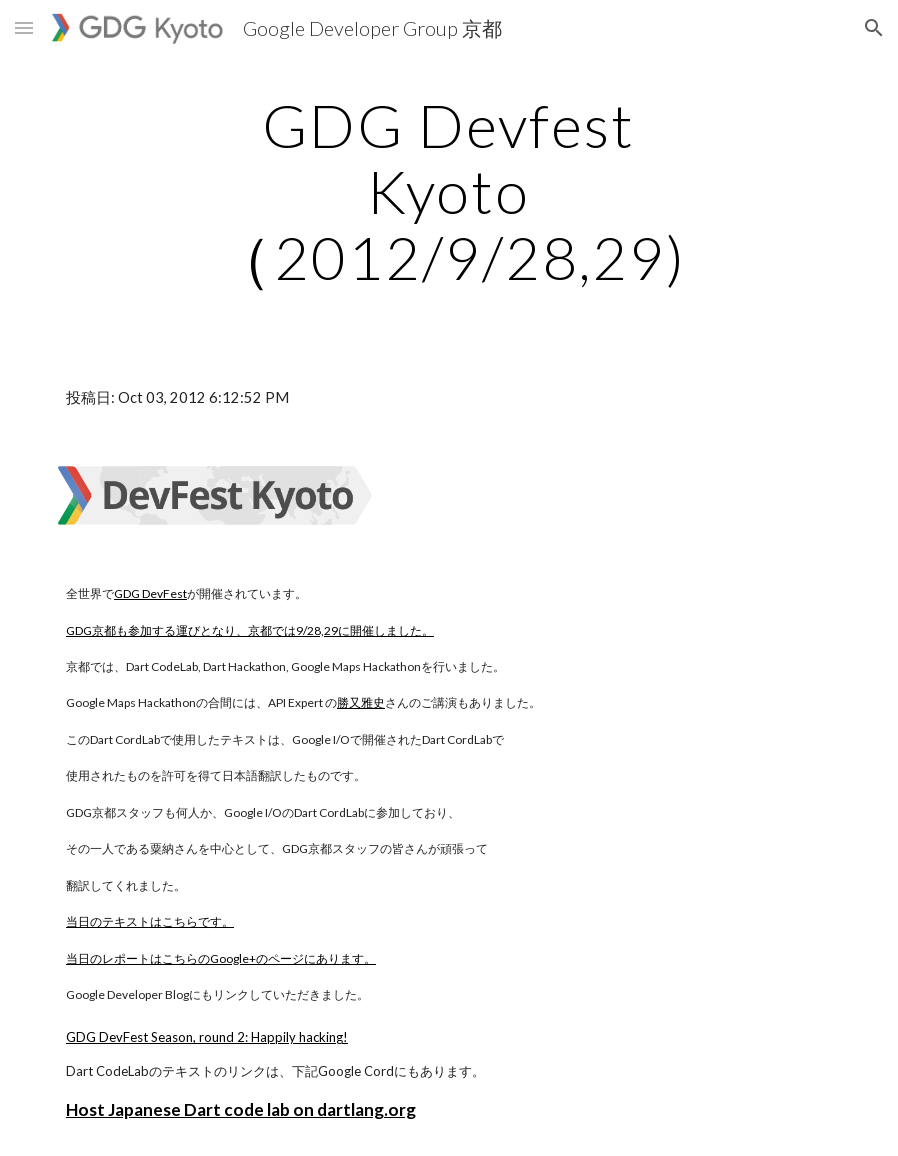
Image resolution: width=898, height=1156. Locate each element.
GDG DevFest (150, 593)
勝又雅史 (361, 702)
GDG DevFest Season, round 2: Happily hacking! (207, 1037)
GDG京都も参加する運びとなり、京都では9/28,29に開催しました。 (250, 630)
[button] (24, 27)
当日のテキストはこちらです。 (150, 921)
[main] (449, 191)
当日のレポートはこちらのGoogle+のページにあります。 (221, 958)
